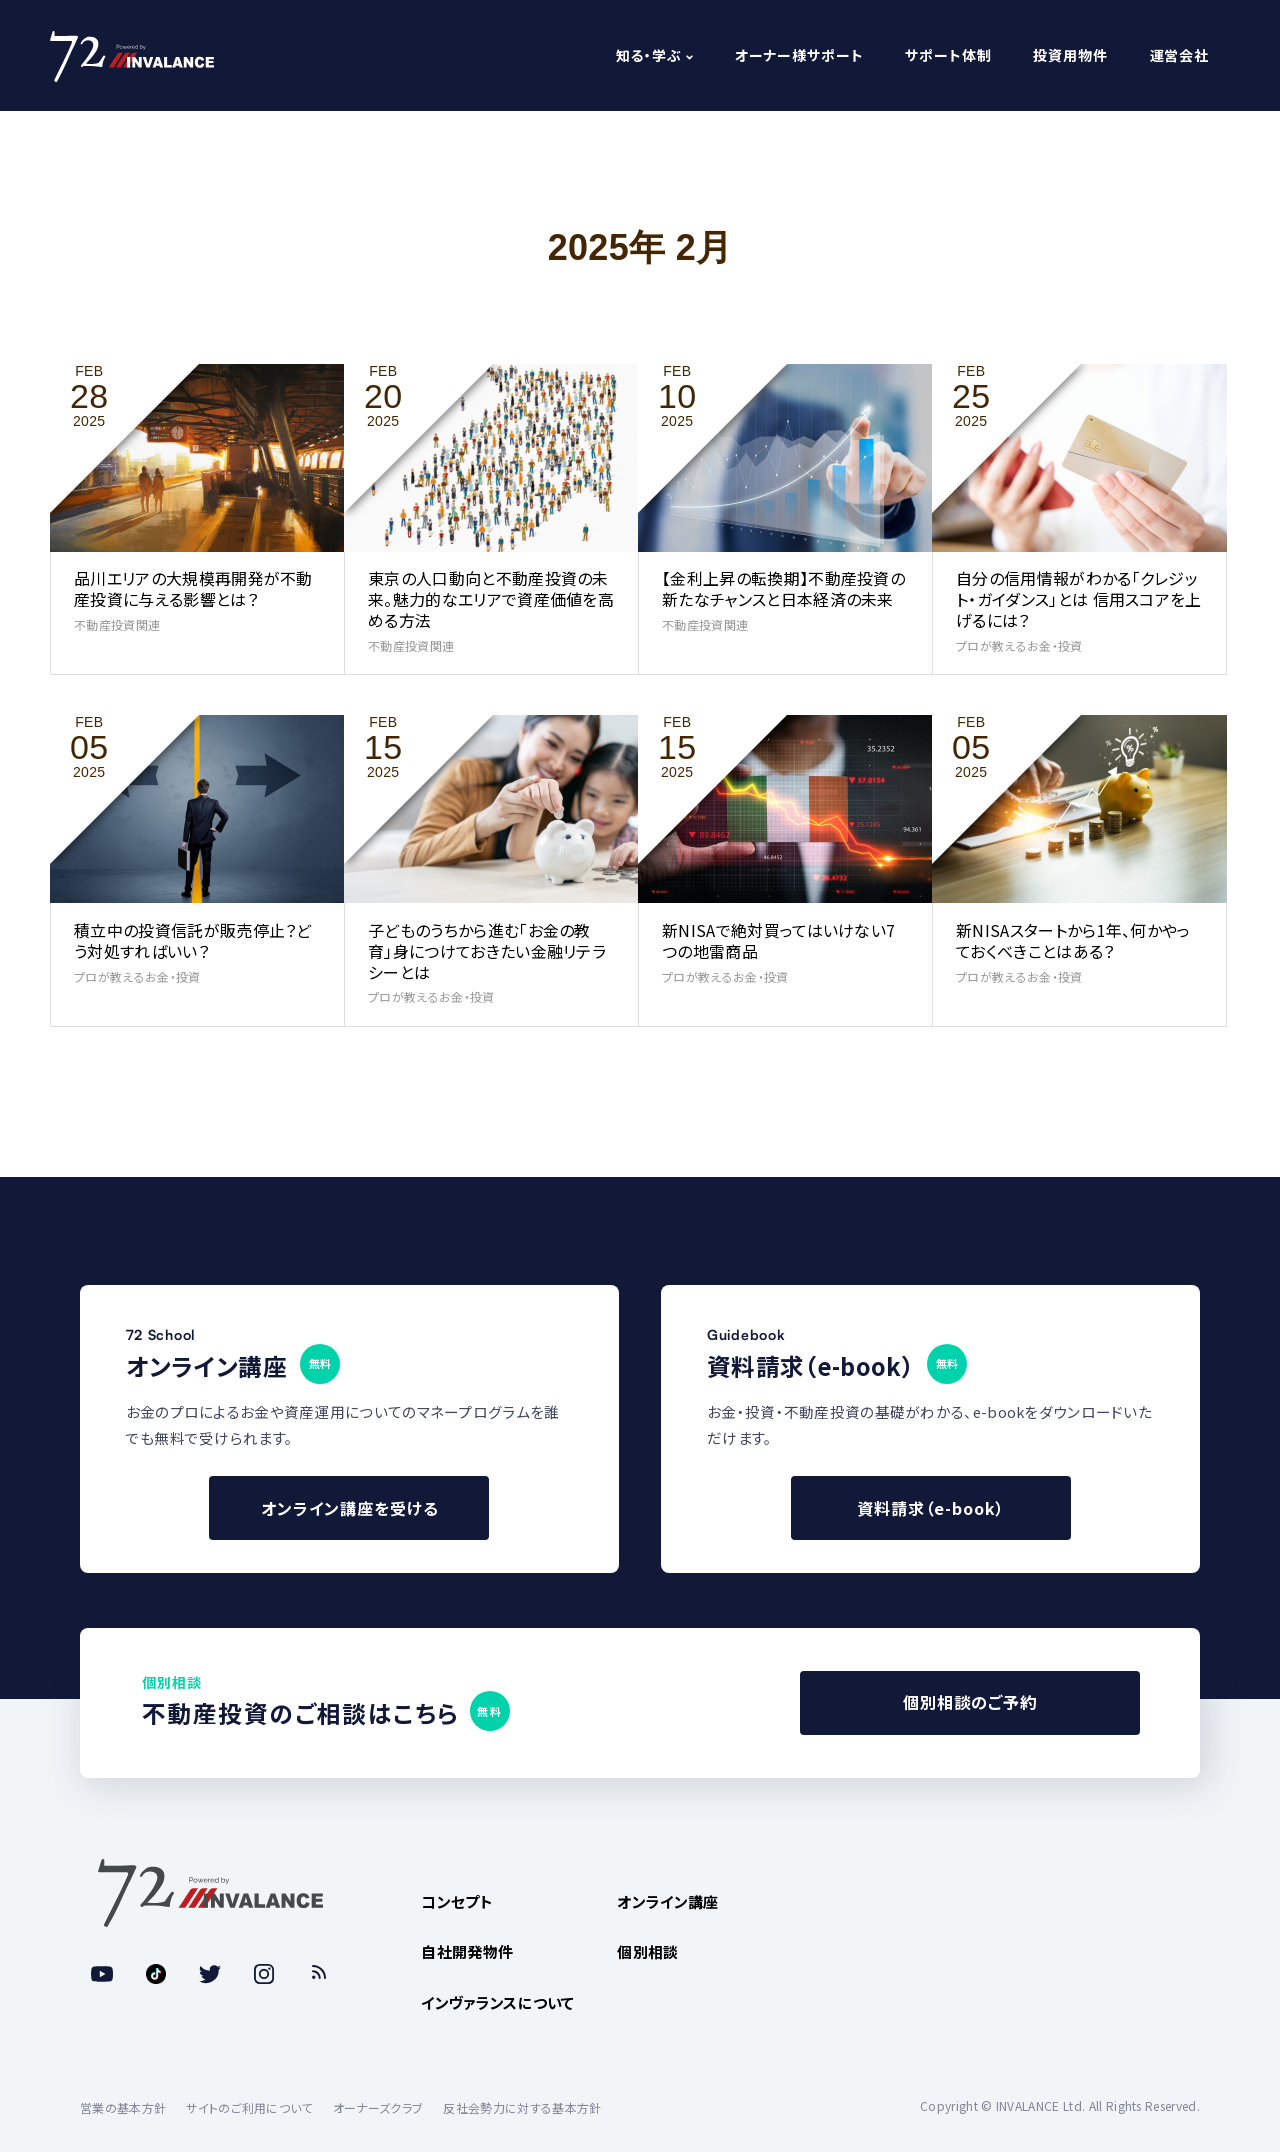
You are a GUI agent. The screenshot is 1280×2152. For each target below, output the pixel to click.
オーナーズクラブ (378, 2107)
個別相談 (647, 1951)
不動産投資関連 (117, 624)
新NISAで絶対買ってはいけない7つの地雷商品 (778, 940)
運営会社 (1179, 56)
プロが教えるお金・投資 (1019, 645)
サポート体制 (948, 56)
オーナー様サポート (799, 56)
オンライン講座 (667, 1901)
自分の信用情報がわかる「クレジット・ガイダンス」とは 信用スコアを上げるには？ (1079, 599)
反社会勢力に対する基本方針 (522, 2107)
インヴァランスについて (498, 2002)
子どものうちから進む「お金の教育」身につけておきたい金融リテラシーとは (487, 951)
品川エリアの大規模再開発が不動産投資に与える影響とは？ (193, 588)
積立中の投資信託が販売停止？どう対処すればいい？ (193, 940)
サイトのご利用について (249, 2107)
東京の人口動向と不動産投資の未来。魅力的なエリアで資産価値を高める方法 (491, 599)
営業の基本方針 (123, 2107)
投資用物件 (1070, 56)
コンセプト (457, 1901)
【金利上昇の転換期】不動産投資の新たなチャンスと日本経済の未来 (783, 588)
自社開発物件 (467, 1951)
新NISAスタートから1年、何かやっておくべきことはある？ (1073, 940)
